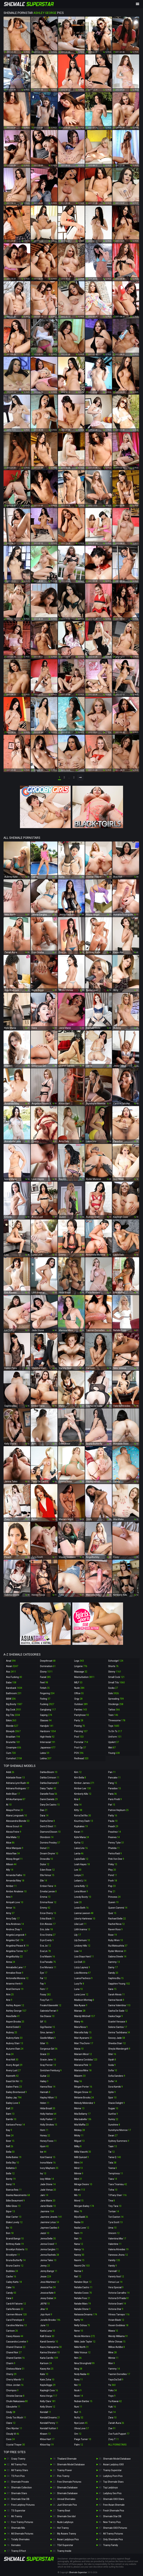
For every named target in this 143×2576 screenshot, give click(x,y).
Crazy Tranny (18, 2458)
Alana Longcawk (16, 1815)
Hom (44, 2130)
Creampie (13, 1747)
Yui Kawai (115, 2401)
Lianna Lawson (83, 1913)
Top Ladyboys (110, 2487)
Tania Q (114, 2157)
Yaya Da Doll (115, 2379)
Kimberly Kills (82, 1793)
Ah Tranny (16, 2516)
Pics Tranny (63, 2476)
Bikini (11, 1720)
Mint (78, 2179)
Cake (10, 2287)
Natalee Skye (82, 2282)
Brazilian (13, 1736)
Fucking (47, 1704)
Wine (112, 2352)
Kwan (78, 1831)
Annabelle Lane (16, 1967)
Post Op (80, 1747)
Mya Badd (81, 2217)
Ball (9, 2108)
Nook (77, 2390)
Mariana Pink (82, 2065)
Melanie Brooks (84, 2097)
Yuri (112, 2412)
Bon (10, 2233)
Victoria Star (115, 2309)
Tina (111, 2200)
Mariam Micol (83, 2054)
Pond (112, 1875)
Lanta (79, 1853)
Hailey (44, 2081)
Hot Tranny (63, 2528)
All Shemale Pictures (22, 2533)
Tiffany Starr (117, 2195)
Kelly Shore (47, 2406)
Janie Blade (48, 2206)
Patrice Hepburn (118, 1810)
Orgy (78, 1698)
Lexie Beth (81, 1907)
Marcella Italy (82, 2032)
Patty (112, 1815)
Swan (112, 2135)
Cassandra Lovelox (17, 2341)
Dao (43, 1810)
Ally (9, 1869)
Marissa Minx (82, 2070)
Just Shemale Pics (67, 2504)
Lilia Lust (80, 1924)
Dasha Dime (47, 1821)
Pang (112, 1783)
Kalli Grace (47, 2336)
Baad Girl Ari (14, 2081)
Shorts (113, 1666)
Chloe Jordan (14, 2385)
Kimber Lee (82, 1788)
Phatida (114, 1848)
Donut (45, 1848)
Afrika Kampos (15, 1799)
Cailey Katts (14, 2282)
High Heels (47, 1736)
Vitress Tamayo (118, 2314)
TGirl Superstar (65, 2545)
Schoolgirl (115, 1660)
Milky (77, 2146)
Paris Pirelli (115, 1799)
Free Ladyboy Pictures (23, 2504)
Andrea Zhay (14, 1929)
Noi (77, 2385)
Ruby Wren (115, 1940)
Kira (77, 1799)
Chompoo (12, 2390)
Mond (79, 2200)
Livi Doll (79, 1962)
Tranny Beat (63, 2510)
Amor (10, 1907)
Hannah (45, 2092)
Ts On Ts (115, 1731)
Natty (78, 2320)
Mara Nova (81, 2027)
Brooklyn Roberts (17, 2249)
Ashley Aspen (15, 2005)
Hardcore (48, 1731)
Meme (79, 2108)
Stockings (115, 1704)
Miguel (79, 2141)
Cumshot (14, 1758)
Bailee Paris (14, 2086)
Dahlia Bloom (48, 1772)
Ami (9, 1897)
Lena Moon (81, 1891)
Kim (77, 1772)
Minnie (78, 2173)
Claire (10, 2423)
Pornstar (81, 1742)
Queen (113, 1902)
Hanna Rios (47, 2086)
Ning (78, 2368)
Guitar (45, 2075)
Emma (45, 1897)
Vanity (112, 2265)
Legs (79, 1660)
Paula (112, 1821)
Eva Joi (45, 1945)
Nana (78, 2244)
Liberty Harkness (84, 1918)
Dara (44, 1815)
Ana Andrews (15, 1924)
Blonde (12, 1726)
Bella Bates (13, 2157)
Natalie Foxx (82, 2298)
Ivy (43, 2173)
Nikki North (81, 2347)
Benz (10, 2184)
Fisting (45, 1698)
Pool (79, 1736)
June (44, 2325)
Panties (80, 1709)
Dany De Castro (50, 1804)
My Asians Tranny (66, 2533)
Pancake (114, 1777)
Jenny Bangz (48, 2271)
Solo (113, 1693)
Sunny (113, 2119)
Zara (112, 2417)
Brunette (13, 1742)
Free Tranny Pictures (22, 2522)
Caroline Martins (16, 2325)
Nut (77, 2412)
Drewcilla (46, 1859)
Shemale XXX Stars (113, 2499)
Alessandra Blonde (17, 1821)
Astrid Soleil (13, 2027)
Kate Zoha (47, 2379)
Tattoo (114, 1709)
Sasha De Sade (118, 2010)
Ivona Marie (48, 2162)
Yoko (112, 2390)
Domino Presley (50, 1842)
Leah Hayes (82, 1864)
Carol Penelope (15, 2320)
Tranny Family (110, 2545)
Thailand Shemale (67, 2458)
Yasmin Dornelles (119, 2374)
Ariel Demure (14, 1989)
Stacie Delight (116, 2103)
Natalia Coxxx (83, 2292)
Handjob (46, 1726)
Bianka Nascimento (18, 2195)
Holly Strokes (48, 2124)
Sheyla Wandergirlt (119, 2048)
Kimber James (84, 1783)
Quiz (112, 1913)
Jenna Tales (48, 2260)
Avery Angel (14, 2065)
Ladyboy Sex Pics (112, 2493)
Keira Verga (48, 2395)
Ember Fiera (48, 1886)
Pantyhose (81, 1715)
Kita (77, 1804)
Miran (79, 2189)
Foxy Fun (46, 2000)
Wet (112, 1747)
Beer (10, 2141)
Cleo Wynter (14, 2428)
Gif (43, 2021)
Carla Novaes (14, 2309)
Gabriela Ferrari (49, 2010)
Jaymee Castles (49, 2227)
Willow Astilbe (116, 2347)
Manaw (79, 2010)
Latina (45, 1758)
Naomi (79, 2260)
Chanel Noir (13, 2352)
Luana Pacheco (83, 1978)
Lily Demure (82, 1940)
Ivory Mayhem (49, 2168)
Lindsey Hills (82, 1945)
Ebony (46, 1671)
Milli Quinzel (81, 2157)
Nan (78, 2238)
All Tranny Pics (19, 2464)
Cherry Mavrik (15, 2379)
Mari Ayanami (83, 2038)
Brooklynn (13, 2254)
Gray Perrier (48, 2065)
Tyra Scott (115, 2222)
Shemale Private (20, 2481)
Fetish (45, 1688)
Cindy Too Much (16, 2417)
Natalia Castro (83, 2287)
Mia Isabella (82, 2119)
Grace (45, 2054)
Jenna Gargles (49, 2249)
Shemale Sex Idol (66, 2516)
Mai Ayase (80, 2005)
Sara (112, 1989)
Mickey (79, 2130)
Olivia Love (81, 2428)
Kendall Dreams (50, 2417)
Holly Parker (48, 2119)
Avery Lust (13, 2070)
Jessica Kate (47, 2292)
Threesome (116, 1720)
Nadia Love (81, 2227)
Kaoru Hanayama (51, 2347)
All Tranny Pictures (113, 2533)
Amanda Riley (15, 1880)
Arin (10, 1994)
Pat (111, 1804)
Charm (10, 2363)
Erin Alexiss (47, 1924)
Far (43, 1978)
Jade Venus (48, 2189)
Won (111, 2363)
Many (78, 2021)
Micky (79, 2135)
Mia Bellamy (82, 2113)
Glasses (46, 1720)
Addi (10, 1772)
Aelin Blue (13, 1793)
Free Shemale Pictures (69, 2481)
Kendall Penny (49, 2423)
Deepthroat (47, 1660)
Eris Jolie (46, 1929)
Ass (11, 1671)
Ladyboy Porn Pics (113, 2476)
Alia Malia (13, 1837)
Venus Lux (115, 2282)
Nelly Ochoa (82, 2325)
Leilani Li (80, 1880)
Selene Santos (117, 2027)
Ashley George (16, 2010)
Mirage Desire (83, 2184)
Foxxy (45, 1994)
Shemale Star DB (20, 2499)
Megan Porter (83, 2086)
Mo (77, 2195)
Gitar (44, 2043)
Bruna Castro (14, 2265)
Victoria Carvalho (118, 2292)
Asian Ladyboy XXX (113, 2464)
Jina (44, 2309)
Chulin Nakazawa (17, 2401)
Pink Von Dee (116, 1859)
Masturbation (84, 1677)
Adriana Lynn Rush (17, 1783)
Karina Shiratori (50, 2352)
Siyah (112, 2059)
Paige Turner (82, 2439)
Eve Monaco (48, 1967)
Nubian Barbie (83, 2401)
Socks (113, 1688)
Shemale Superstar (78, 2572)
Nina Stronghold (84, 2363)
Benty (11, 2179)
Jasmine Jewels (51, 2217)
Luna (78, 1989)
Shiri (112, 2054)
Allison (11, 1864)
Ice (43, 2151)
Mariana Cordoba (85, 2059)
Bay (9, 2130)
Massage (80, 1671)
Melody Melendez (84, 2103)
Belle (10, 2173)
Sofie (112, 2081)
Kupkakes (81, 1826)
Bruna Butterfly (16, 2260)
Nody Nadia (81, 2374)
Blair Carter (13, 2217)
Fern (44, 1989)
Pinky (112, 1864)
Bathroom (13, 1693)
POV (79, 1753)
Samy (113, 1967)
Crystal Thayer (15, 2444)
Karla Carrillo (49, 2358)
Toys (113, 1726)
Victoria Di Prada (118, 2298)
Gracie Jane (48, 2059)
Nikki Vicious (82, 2352)
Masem (80, 2075)
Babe (11, 1682)
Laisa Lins (81, 1848)
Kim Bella (80, 1777)
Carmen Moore (16, 2314)
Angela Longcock (16, 1934)
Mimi (78, 2162)
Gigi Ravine (47, 2027)
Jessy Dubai (48, 2298)
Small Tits (116, 1682)
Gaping (46, 1715)
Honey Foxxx (48, 2141)
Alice (10, 1842)
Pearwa (114, 1837)
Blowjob (13, 1731)
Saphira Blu (116, 1978)
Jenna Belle (48, 2238)
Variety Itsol (116, 2276)
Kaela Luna (47, 2330)
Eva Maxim (47, 1956)
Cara (9, 2298)
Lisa (78, 1951)
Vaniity (114, 2260)
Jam (44, 2195)
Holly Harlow (48, 2113)
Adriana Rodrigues (17, 1788)
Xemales (16, 2545)
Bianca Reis (14, 2189)
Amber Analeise (16, 1891)
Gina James (47, 2032)
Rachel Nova (116, 1924)
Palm (78, 2444)
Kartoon (46, 2363)
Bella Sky (12, 2162)
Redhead (81, 1758)
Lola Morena (82, 1972)
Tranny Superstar (112, 2470)
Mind (78, 2168)
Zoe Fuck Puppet (118, 2433)
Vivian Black (116, 2320)
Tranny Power (64, 2470)
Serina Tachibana (119, 2032)
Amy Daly (12, 1918)
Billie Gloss (13, 2206)
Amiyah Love (14, 1902)
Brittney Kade (15, 2244)
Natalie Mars (82, 2303)
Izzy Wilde (47, 2179)
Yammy (114, 2368)
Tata (112, 2162)
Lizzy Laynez (82, 1967)
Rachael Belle (117, 1918)
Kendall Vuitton (49, 2428)
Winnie (113, 2358)
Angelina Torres (17, 1951)
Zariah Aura (116, 2423)
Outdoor (81, 1704)
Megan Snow (82, 2092)
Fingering (47, 1693)
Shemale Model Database (71, 2464)
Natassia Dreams (85, 2314)
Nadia (79, 2222)
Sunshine (114, 2124)
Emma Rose (48, 1902)
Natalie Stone (82, 2309)
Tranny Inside (64, 2551)
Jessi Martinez (49, 2282)
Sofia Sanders (116, 2075)
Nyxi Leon (81, 2423)
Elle (43, 1880)
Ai (8, 1804)
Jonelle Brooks (50, 2320)
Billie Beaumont (15, 2200)
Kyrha (79, 1842)
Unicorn (114, 2233)
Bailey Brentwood (16, 2092)
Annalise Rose (14, 1972)
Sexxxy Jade (116, 2038)
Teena (112, 2168)
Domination (48, 1666)
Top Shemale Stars (113, 2481)
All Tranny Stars (19, 2470)
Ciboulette (13, 2406)
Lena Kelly (81, 1886)
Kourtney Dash (83, 1821)
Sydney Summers (118, 2141)
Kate (44, 2374)
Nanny (79, 2254)
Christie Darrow (15, 2395)
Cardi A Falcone (16, 2303)
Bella (10, 2151)
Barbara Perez (15, 2124)
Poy (111, 1891)
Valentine (115, 2244)
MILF (78, 1682)
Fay (43, 1983)
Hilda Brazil (47, 2108)
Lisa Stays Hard (84, 1956)
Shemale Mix (18, 2528)
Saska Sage (115, 2016)
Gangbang (48, 1709)
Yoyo (111, 2395)
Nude (79, 1688)
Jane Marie (47, 2200)
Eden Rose (47, 1869)
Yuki (112, 2406)
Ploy (112, 1869)
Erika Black (47, 1918)
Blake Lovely (14, 2222)
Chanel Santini (15, 2358)
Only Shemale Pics (113, 2539)
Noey (78, 2379)
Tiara (112, 2179)
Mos (78, 2211)
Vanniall (114, 2271)
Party (78, 1720)
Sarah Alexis (116, 1994)
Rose (112, 1934)
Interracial (47, 1742)
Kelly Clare (48, 2401)
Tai (111, 2151)
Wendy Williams (118, 2336)
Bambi (11, 2119)
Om (77, 2433)
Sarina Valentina (119, 2005)
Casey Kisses (14, 2336)
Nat (77, 2276)
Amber (11, 1886)
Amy (10, 1913)
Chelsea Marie (15, 2368)
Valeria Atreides (118, 2249)
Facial (45, 1677)
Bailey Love (13, 2103)
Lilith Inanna (82, 1929)
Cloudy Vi (12, 2433)
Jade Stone (48, 2184)
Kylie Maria (81, 1837)
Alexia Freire (13, 1831)
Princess (114, 1897)
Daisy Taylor (48, 1788)
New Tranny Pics (112, 2522)
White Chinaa (116, 2341)
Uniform (115, 1736)
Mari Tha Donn (83, 2043)
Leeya (79, 1875)
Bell (9, 2146)
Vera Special (115, 2287)
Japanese (47, 1747)
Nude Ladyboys (65, 2522)
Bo (9, 2227)
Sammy (114, 1962)
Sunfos (113, 2113)
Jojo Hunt (46, 2314)
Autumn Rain (14, 2048)
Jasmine (47, 2211)
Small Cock (116, 1677)
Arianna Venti (14, 1983)
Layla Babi (81, 1859)
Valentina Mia (117, 2238)
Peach (113, 1826)
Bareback (14, 1688)
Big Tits (13, 1715)
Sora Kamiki (115, 2086)
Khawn (45, 2433)
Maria (79, 2048)
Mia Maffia (81, 2124)
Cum (11, 1753)
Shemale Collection (21, 2487)
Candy (11, 2292)
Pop (112, 1886)
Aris (9, 2000)
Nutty (78, 2417)
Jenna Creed (48, 2244)
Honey (45, 2135)
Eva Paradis (48, 1962)
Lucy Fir (79, 1983)
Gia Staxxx (47, 2016)
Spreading (116, 1698)
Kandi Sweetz (49, 2341)
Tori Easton (115, 2217)
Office (79, 1693)
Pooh (112, 1880)
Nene (78, 2330)
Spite (112, 2092)
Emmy (45, 1907)
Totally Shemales (20, 2539)
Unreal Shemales (66, 2499)
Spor (112, 2097)
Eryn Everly (47, 1940)
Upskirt (113, 1742)
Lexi (78, 1902)
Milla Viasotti (82, 2151)
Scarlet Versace (117, 2021)
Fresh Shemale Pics (113, 2510)
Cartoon (12, 2330)
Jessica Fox (48, 2287)
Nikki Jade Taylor (84, 2341)
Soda (112, 2065)
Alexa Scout (14, 1826)
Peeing (79, 1726)
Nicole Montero (84, 2336)
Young (114, 1753)
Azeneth (12, 2075)
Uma (112, 2227)
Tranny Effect (18, 2551)
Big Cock (13, 1709)
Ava (10, 2054)
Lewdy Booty (82, 1897)
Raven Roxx (115, 1929)
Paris (112, 1793)
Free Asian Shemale (114, 2504)
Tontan (113, 2211)
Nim (78, 2358)
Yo (112, 2385)
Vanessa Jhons (118, 2254)
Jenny (45, 2265)
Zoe (112, 2428)
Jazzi (44, 2233)
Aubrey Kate (14, 2038)
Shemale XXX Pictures (115, 2528)
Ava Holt (12, 2059)
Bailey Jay (13, 2097)
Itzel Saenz (47, 2157)
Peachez (114, 1831)
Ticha (112, 2189)
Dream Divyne (49, 1853)
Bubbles (12, 2271)
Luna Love (81, 1994)
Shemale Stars (19, 2493)
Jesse (45, 2276)
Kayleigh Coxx (49, 2390)
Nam (78, 2233)
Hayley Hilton (48, 2097)
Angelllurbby (14, 1956)
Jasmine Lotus (49, 2222)
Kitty (78, 1810)
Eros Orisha (47, 1934)
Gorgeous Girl (48, 2048)
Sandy (113, 1972)
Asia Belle (13, 2016)
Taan (112, 2146)
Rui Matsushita (117, 1945)
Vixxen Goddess (118, 2325)
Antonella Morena (17, 1978)
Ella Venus (47, 1875)
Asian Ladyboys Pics (68, 2539)
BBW (11, 1698)
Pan (112, 1772)
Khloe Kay (47, 2444)
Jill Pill (45, 2303)
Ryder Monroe (117, 1951)
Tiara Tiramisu (117, 2184)
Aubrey (11, 2032)
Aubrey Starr (14, 2043)
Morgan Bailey (84, 2206)
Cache (11, 2276)
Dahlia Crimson (49, 1777)
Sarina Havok (116, 2000)
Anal (11, 1660)
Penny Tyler (116, 1842)
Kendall (45, 2412)
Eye (43, 1972)
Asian (12, 1666)
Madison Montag (84, 2000)
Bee (10, 2135)
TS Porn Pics (18, 2476)
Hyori (44, 2146)
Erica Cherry (48, 1913)
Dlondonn (46, 1837)
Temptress (115, 2173)
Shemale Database (67, 2487)
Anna (10, 1962)
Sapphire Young (119, 1983)
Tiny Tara (114, 2206)
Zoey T (113, 2439)
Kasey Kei (46, 2368)
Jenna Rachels (49, 2254)
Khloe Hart (47, 2439)
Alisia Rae (13, 1853)
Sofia (112, 2070)
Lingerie (80, 1666)
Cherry (11, 2374)
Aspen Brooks (15, 2021)
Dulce (44, 1864)
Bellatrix (11, 2168)
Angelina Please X (17, 1945)
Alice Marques (14, 1848)
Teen (113, 1715)
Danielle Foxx (48, 1793)
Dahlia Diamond (49, 1783)
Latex (44, 1753)
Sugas (113, 2108)
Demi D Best (48, 1826)
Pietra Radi (115, 1853)
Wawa (113, 2330)
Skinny (114, 1671)
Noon (78, 2395)
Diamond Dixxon (50, 1831)
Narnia (78, 2271)
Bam (10, 2113)
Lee (77, 1869)
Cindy (10, 2412)
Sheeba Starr (117, 2043)
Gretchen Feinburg (51, 2070)
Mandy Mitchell (84, 2016)
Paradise (114, 1788)
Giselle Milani (48, 2038)
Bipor (10, 2211)
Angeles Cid (14, 1940)
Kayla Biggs (47, 2385)
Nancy (79, 2249)
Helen (44, 2103)
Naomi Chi (82, 2265)
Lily (77, 1934)
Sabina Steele (117, 1956)
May (78, 2081)
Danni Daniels (49, 1799)
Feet (44, 1682)
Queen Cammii (117, 1907)
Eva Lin (45, 1951)
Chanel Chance (15, 2347)
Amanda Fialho (15, 1875)
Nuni (78, 2406)
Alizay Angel (14, 1859)
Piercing (80, 1731)
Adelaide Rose (15, 1777)
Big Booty (14, 1704)
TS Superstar (18, 2510)
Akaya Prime (14, 1810)
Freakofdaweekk (50, 2005)
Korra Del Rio (82, 1815)
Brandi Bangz (15, 2238)
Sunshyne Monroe (119, 2130)
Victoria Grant (117, 2303)
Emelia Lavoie (48, 1891)
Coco (10, 2439)
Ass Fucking (14, 1677)
